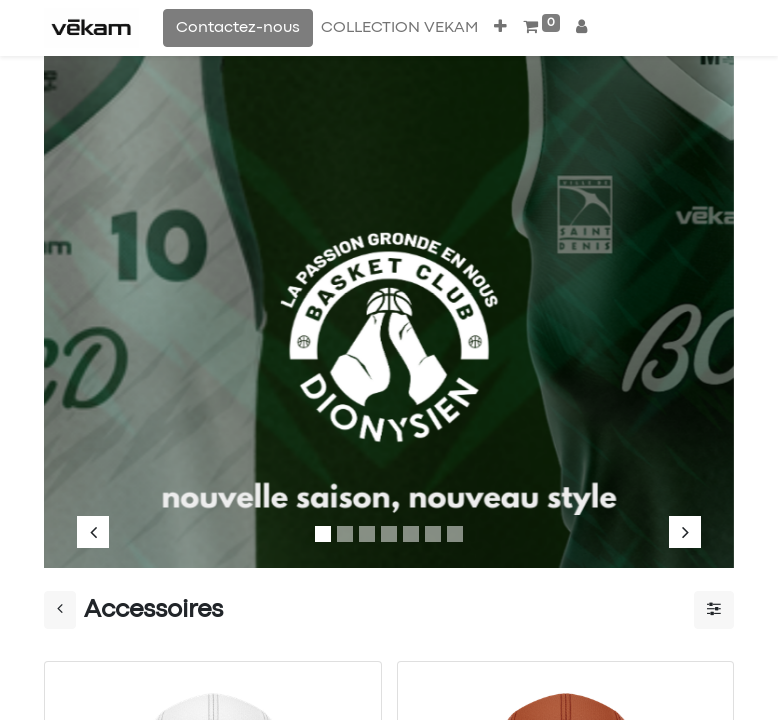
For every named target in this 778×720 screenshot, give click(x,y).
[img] (106, 302)
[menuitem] (399, 28)
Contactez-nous (238, 28)
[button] (500, 28)
